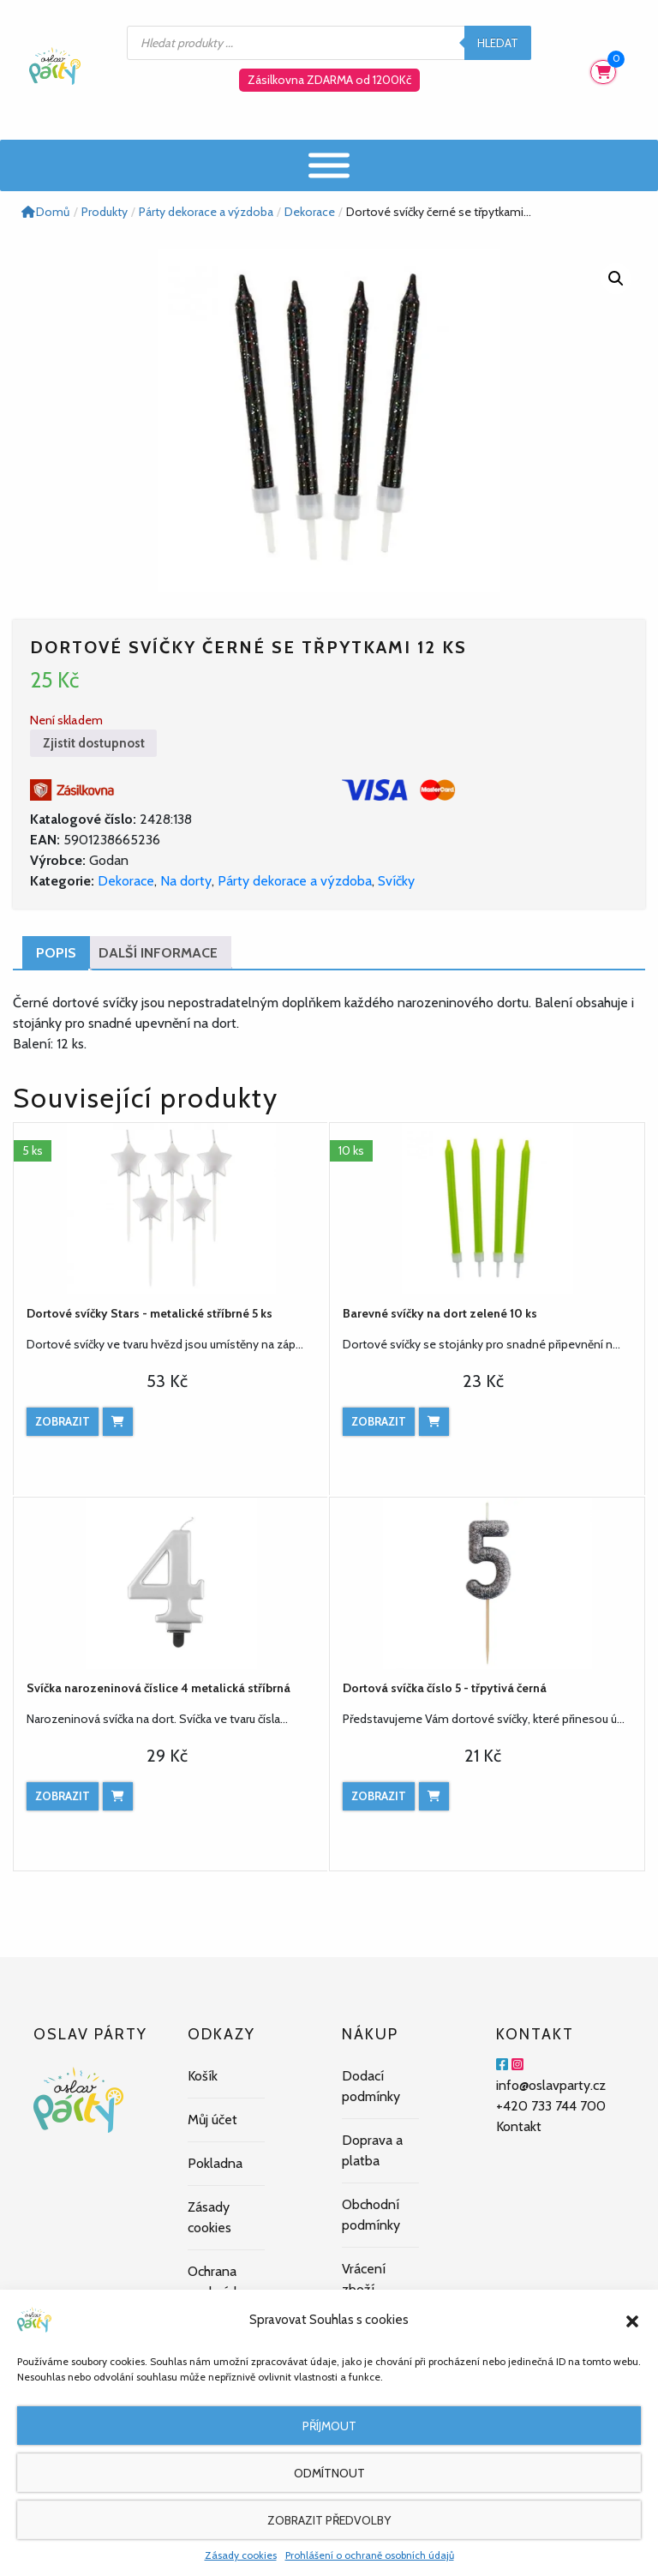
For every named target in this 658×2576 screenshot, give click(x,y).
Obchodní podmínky (371, 2214)
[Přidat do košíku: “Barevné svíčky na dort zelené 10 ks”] (434, 1422)
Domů (45, 211)
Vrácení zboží (364, 2279)
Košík (203, 2076)
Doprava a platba (372, 2150)
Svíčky (396, 881)
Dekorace (126, 881)
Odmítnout (329, 2473)
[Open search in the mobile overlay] (329, 43)
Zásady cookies (241, 2555)
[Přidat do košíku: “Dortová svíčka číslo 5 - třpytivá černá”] (434, 1796)
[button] (632, 2319)
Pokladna (215, 2163)
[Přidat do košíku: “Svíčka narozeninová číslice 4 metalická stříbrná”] (118, 1796)
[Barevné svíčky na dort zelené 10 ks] (487, 1208)
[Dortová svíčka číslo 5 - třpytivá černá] (487, 1583)
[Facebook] (502, 2065)
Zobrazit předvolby (329, 2520)
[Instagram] (517, 2065)
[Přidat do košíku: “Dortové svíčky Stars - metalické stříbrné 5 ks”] (118, 1422)
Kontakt (518, 2126)
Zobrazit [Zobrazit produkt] (62, 1421)
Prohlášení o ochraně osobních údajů (369, 2555)
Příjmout (329, 2426)
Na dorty (186, 881)
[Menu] (329, 165)
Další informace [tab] (158, 953)
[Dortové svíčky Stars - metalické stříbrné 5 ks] (171, 1208)
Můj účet (212, 2119)
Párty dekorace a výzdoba (295, 881)
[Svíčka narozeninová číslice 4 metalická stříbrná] (171, 1583)
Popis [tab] (56, 953)
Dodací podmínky (371, 2086)
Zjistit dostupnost (94, 743)
